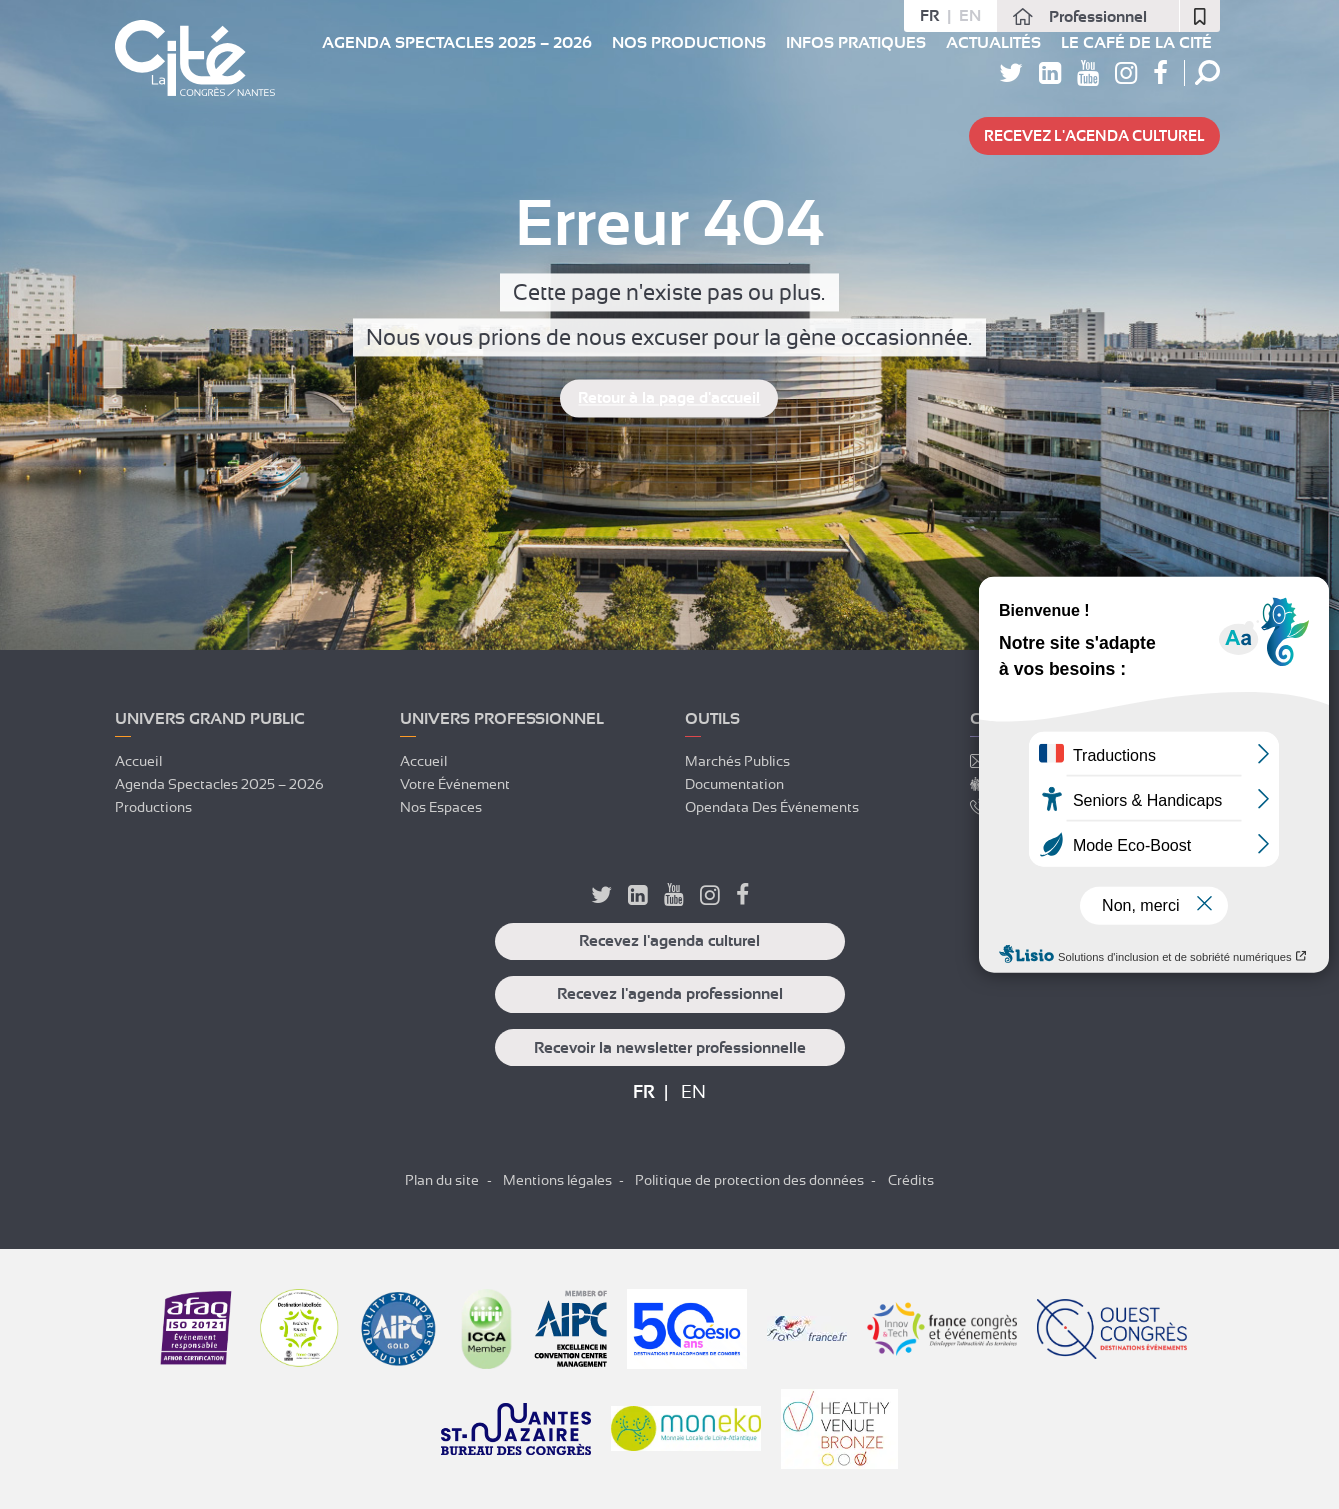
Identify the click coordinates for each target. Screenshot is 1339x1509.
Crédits (911, 1180)
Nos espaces (441, 807)
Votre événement (455, 784)
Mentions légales (557, 1180)
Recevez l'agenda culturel (1094, 136)
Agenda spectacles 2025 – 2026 (457, 43)
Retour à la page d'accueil (669, 399)
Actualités (993, 43)
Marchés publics (737, 761)
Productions (153, 807)
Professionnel (1098, 17)
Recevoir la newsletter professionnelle (670, 1048)
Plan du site (442, 1180)
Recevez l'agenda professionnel (670, 994)
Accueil (138, 761)
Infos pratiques (856, 43)
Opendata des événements (772, 807)
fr (929, 16)
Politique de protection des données (749, 1180)
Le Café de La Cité (1136, 43)
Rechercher (1207, 72)
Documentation (734, 784)
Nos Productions (689, 43)
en (970, 16)
